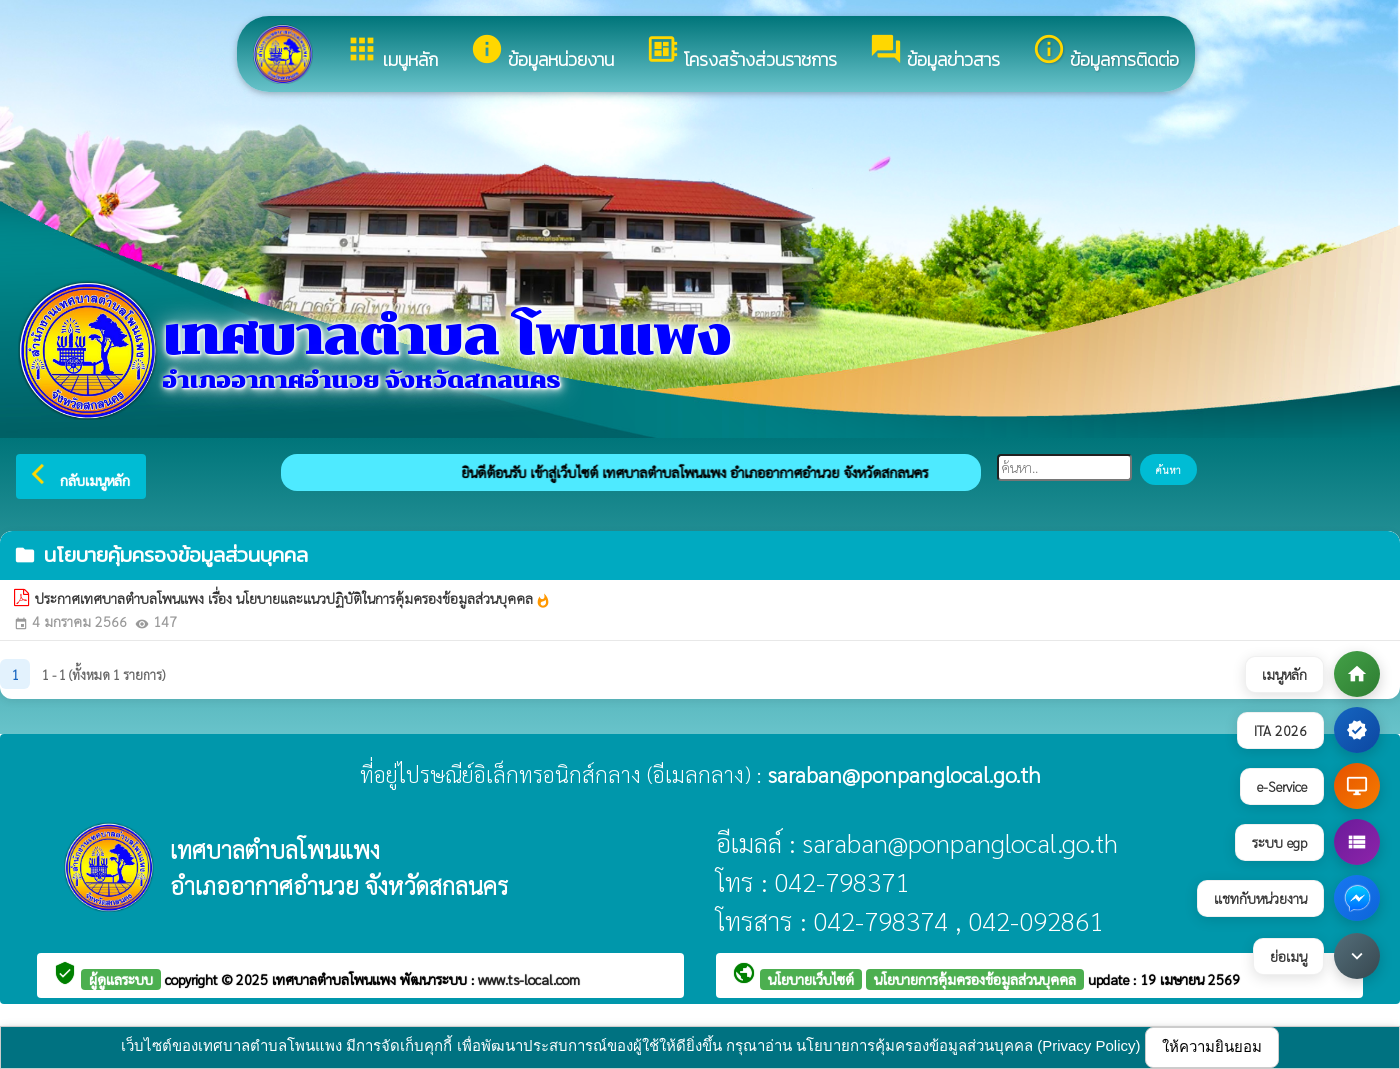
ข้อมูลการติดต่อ (1105, 52)
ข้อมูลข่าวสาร (934, 52)
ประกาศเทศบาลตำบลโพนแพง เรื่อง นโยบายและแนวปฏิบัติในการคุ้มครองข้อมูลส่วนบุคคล (293, 599)
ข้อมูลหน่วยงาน (542, 52)
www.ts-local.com (529, 979)
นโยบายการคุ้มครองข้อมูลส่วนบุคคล (975, 979)
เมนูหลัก (391, 52)
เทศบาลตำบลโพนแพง (336, 979)
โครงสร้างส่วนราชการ (741, 52)
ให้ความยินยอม (1212, 1046)
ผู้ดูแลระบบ (121, 979)
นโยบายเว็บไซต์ (811, 979)
